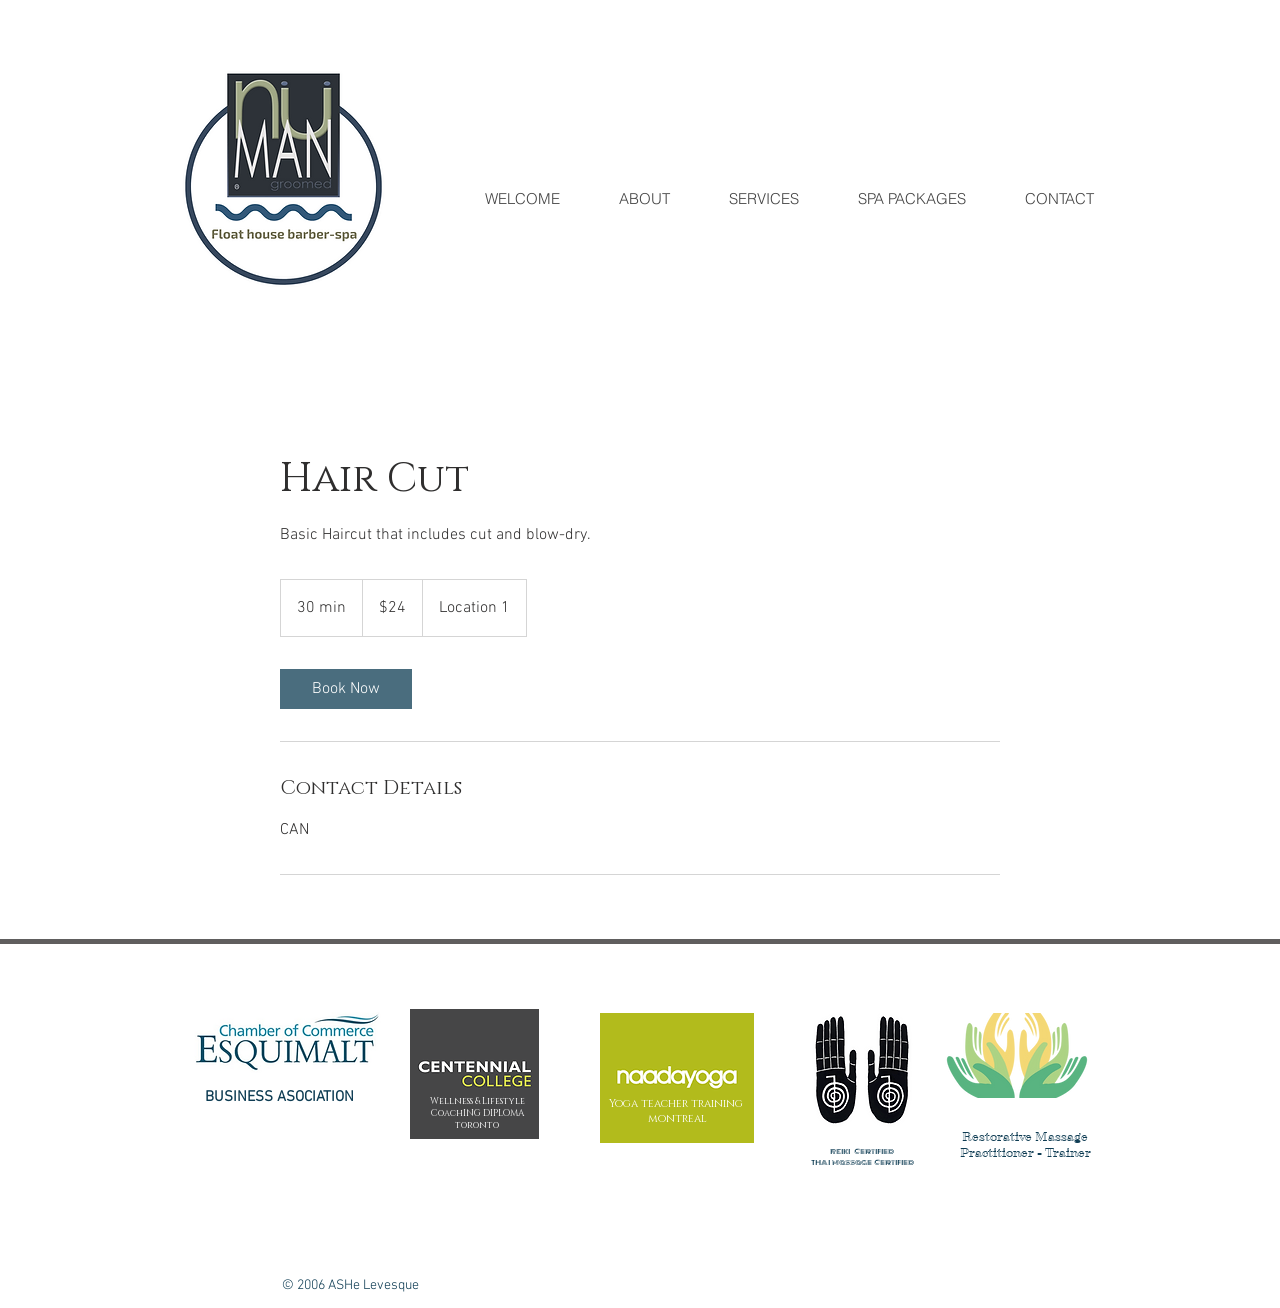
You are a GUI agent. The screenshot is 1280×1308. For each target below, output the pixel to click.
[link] (346, 689)
